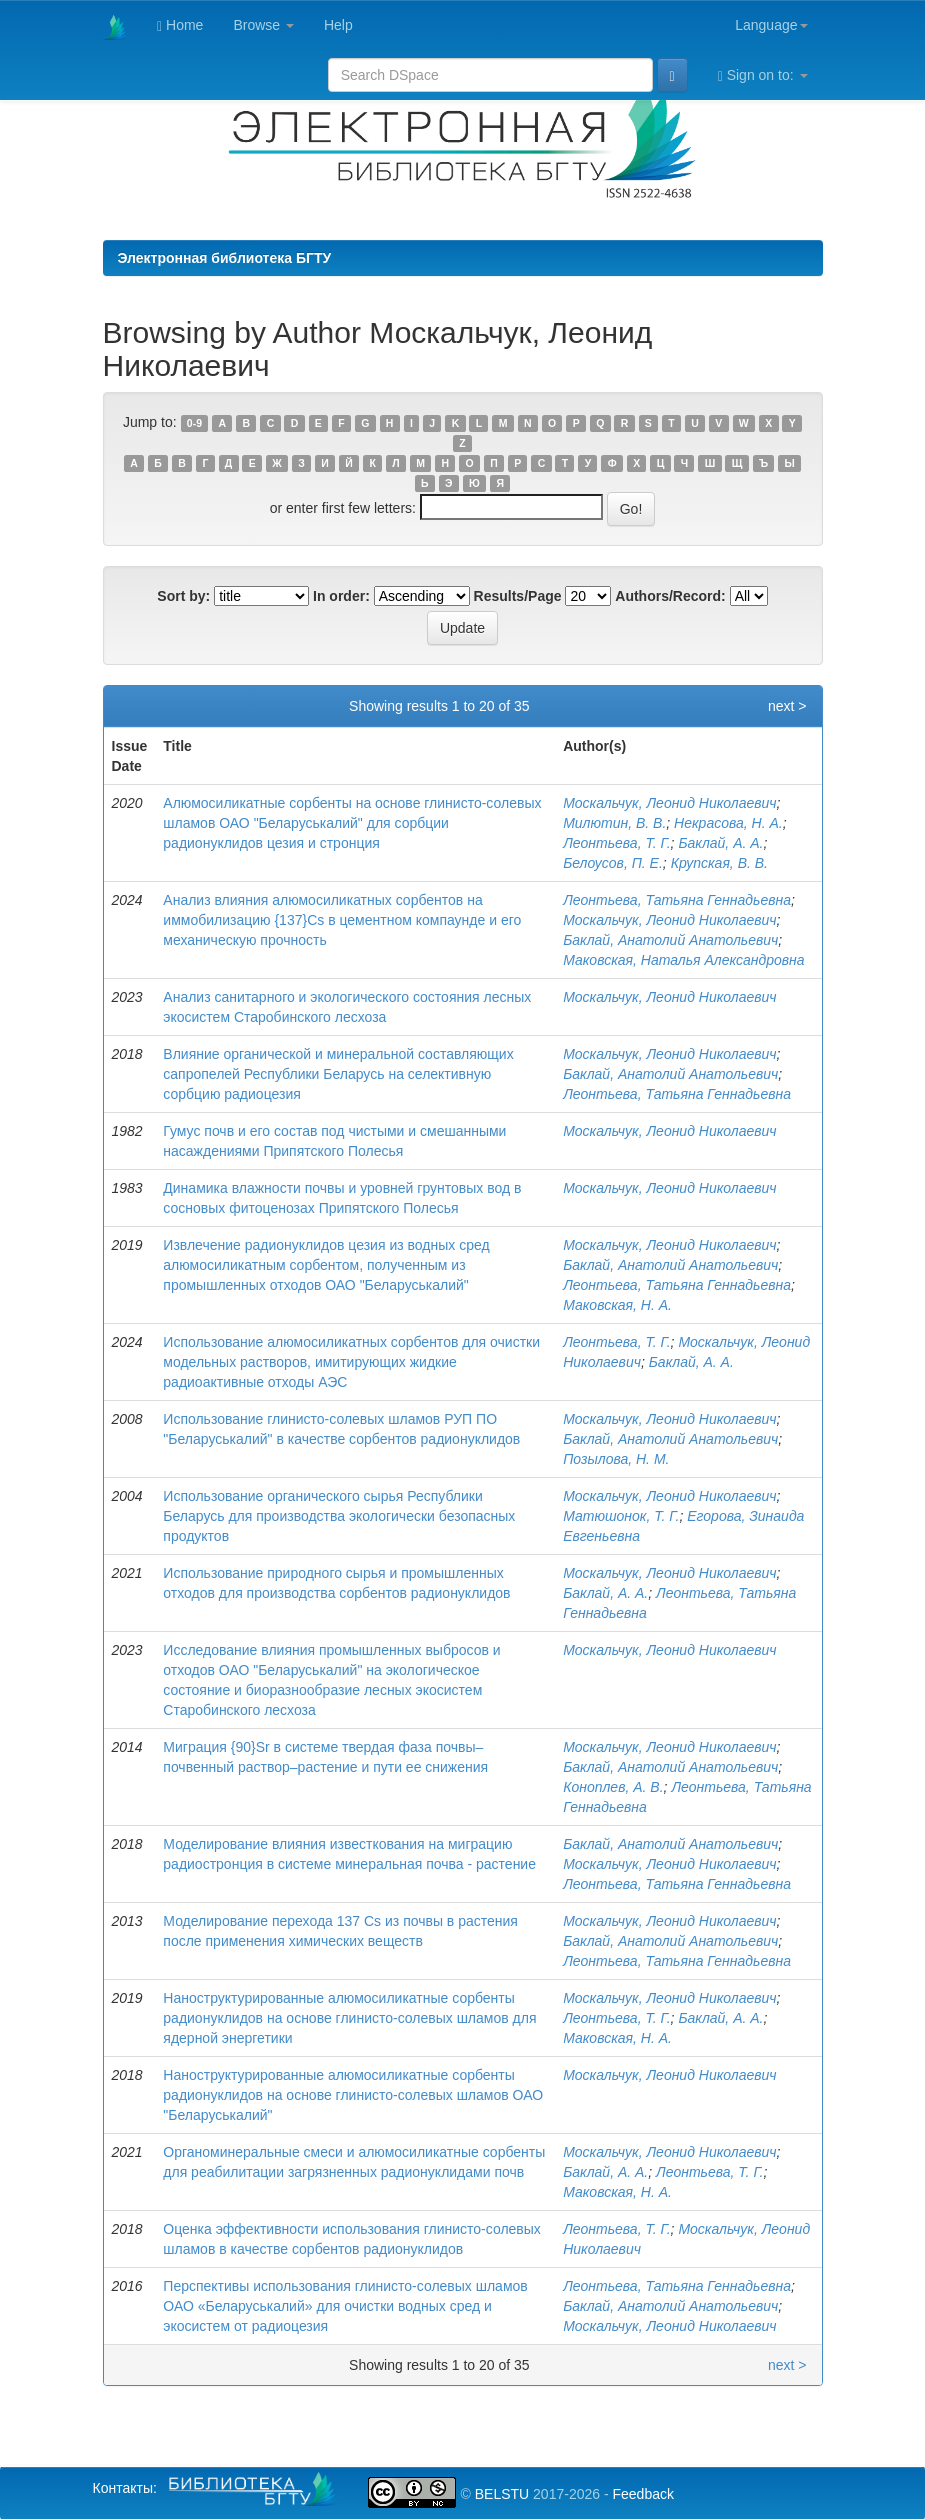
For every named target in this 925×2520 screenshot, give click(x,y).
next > (787, 706)
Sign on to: (763, 75)
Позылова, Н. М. (616, 1459)
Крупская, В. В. (719, 863)
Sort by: (183, 596)
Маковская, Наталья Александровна (683, 960)
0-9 (194, 423)
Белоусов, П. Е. (613, 863)
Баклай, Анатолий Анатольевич (670, 940)
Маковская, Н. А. (617, 1305)
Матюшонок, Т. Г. (621, 1516)
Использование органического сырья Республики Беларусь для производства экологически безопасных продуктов (339, 1516)
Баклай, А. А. (720, 843)
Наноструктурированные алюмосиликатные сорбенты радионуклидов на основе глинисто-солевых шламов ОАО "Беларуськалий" (353, 2095)
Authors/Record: (670, 596)
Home (180, 25)
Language (771, 25)
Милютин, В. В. (614, 823)
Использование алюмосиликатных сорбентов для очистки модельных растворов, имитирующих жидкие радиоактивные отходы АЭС (351, 1362)
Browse (263, 25)
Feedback (642, 2494)
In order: (341, 596)
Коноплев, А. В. (613, 1787)
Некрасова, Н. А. (728, 823)
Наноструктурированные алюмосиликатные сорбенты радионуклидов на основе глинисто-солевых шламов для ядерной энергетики (349, 2018)
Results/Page (518, 596)
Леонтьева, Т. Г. (616, 843)
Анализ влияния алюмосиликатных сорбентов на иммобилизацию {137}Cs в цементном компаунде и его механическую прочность (342, 920)
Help (338, 25)
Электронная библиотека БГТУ (225, 258)
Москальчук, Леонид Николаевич (669, 803)
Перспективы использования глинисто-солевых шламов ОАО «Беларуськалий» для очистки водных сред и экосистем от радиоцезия (345, 2306)
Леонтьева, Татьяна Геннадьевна (677, 900)
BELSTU (502, 2494)
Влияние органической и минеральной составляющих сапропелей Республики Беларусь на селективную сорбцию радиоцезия (338, 1074)
